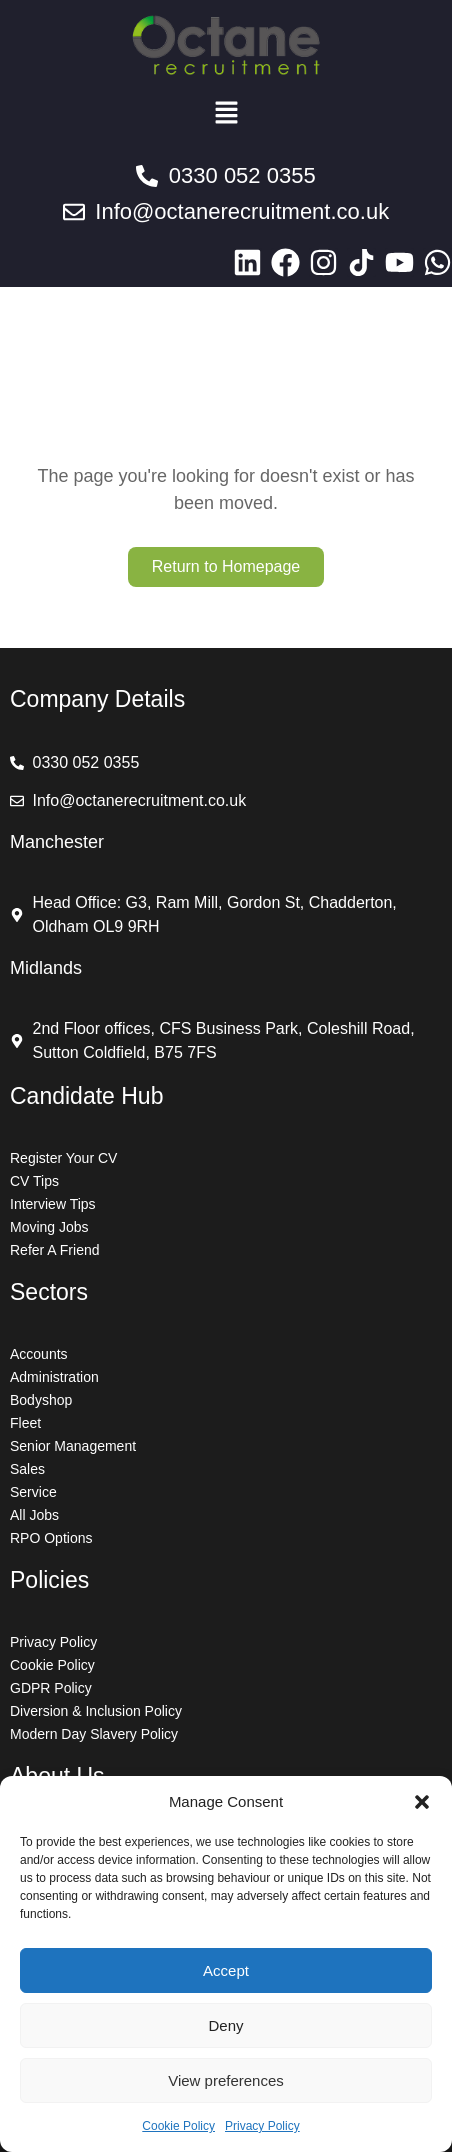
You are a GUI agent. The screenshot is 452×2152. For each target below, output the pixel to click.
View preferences (226, 2080)
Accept (226, 1970)
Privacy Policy (262, 2126)
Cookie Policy (178, 2126)
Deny (225, 2025)
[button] (422, 1802)
